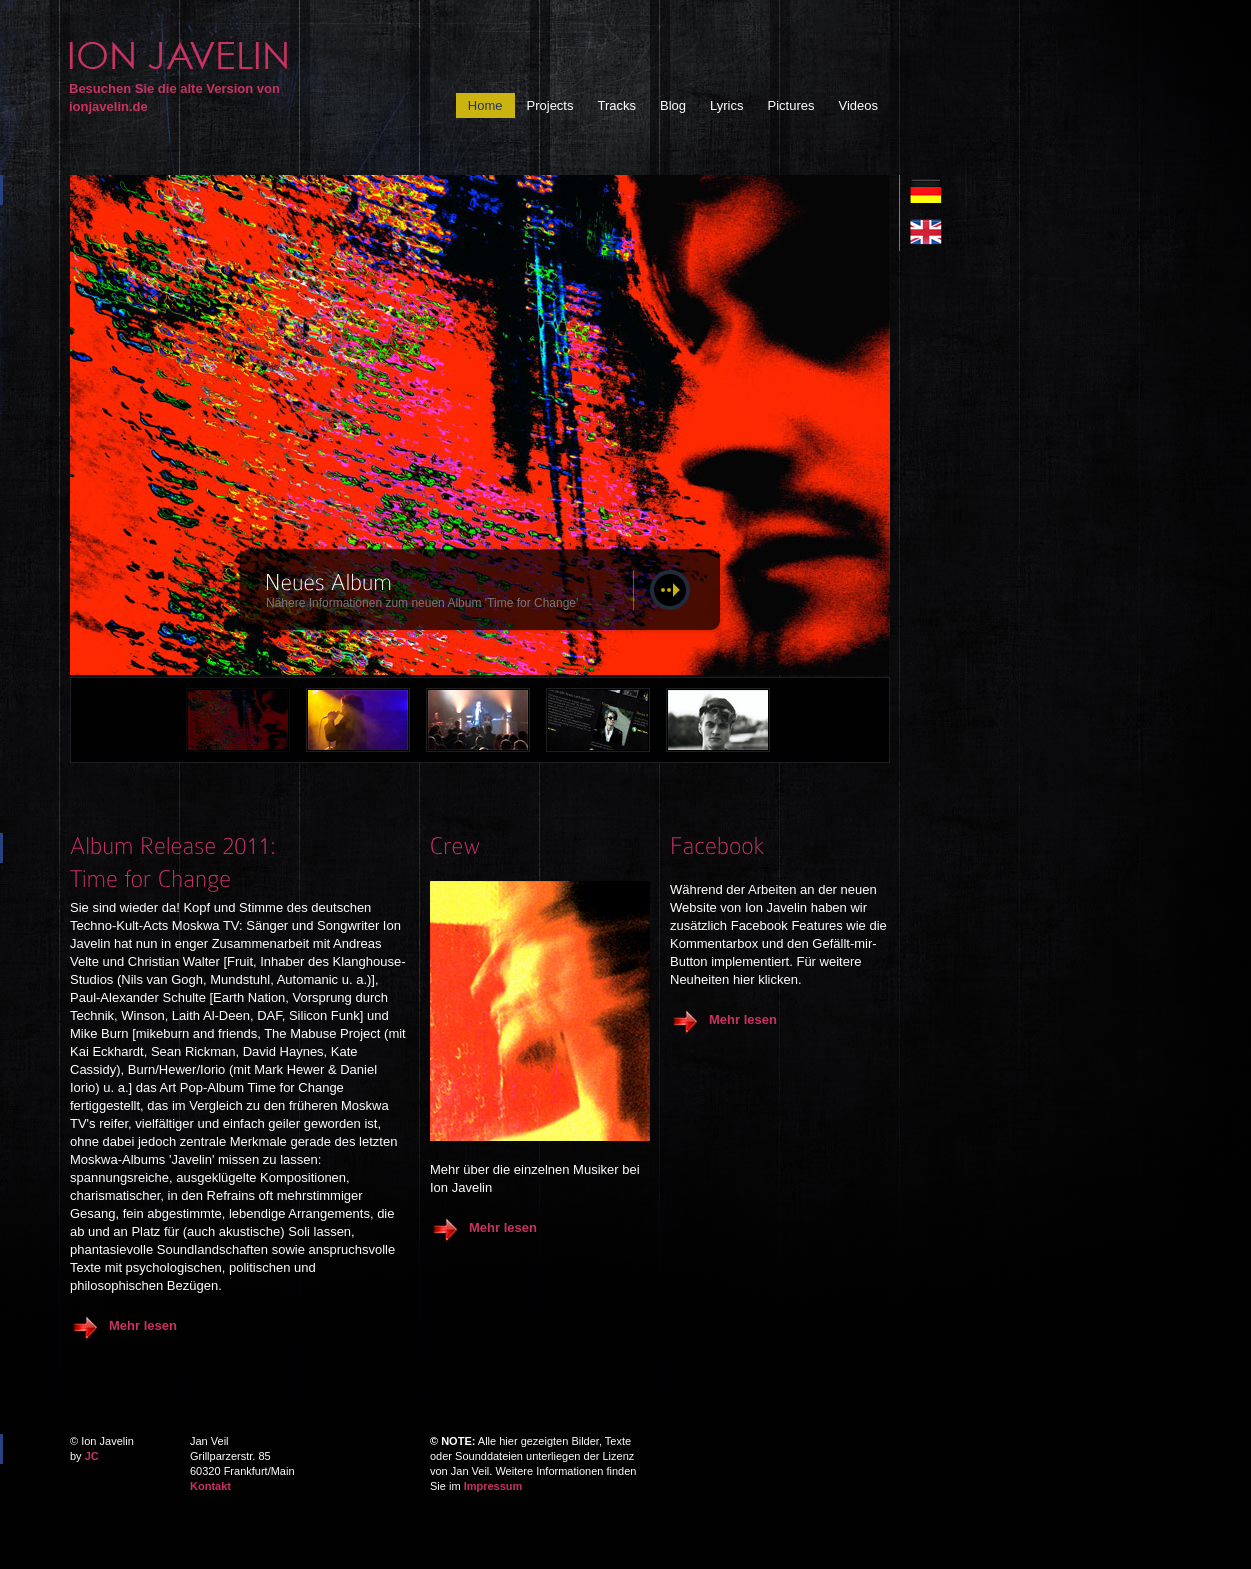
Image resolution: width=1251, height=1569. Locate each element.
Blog (673, 105)
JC (92, 1456)
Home (485, 105)
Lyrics (726, 105)
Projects (550, 105)
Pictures (791, 105)
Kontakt (210, 1486)
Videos (858, 105)
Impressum (493, 1486)
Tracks (616, 105)
